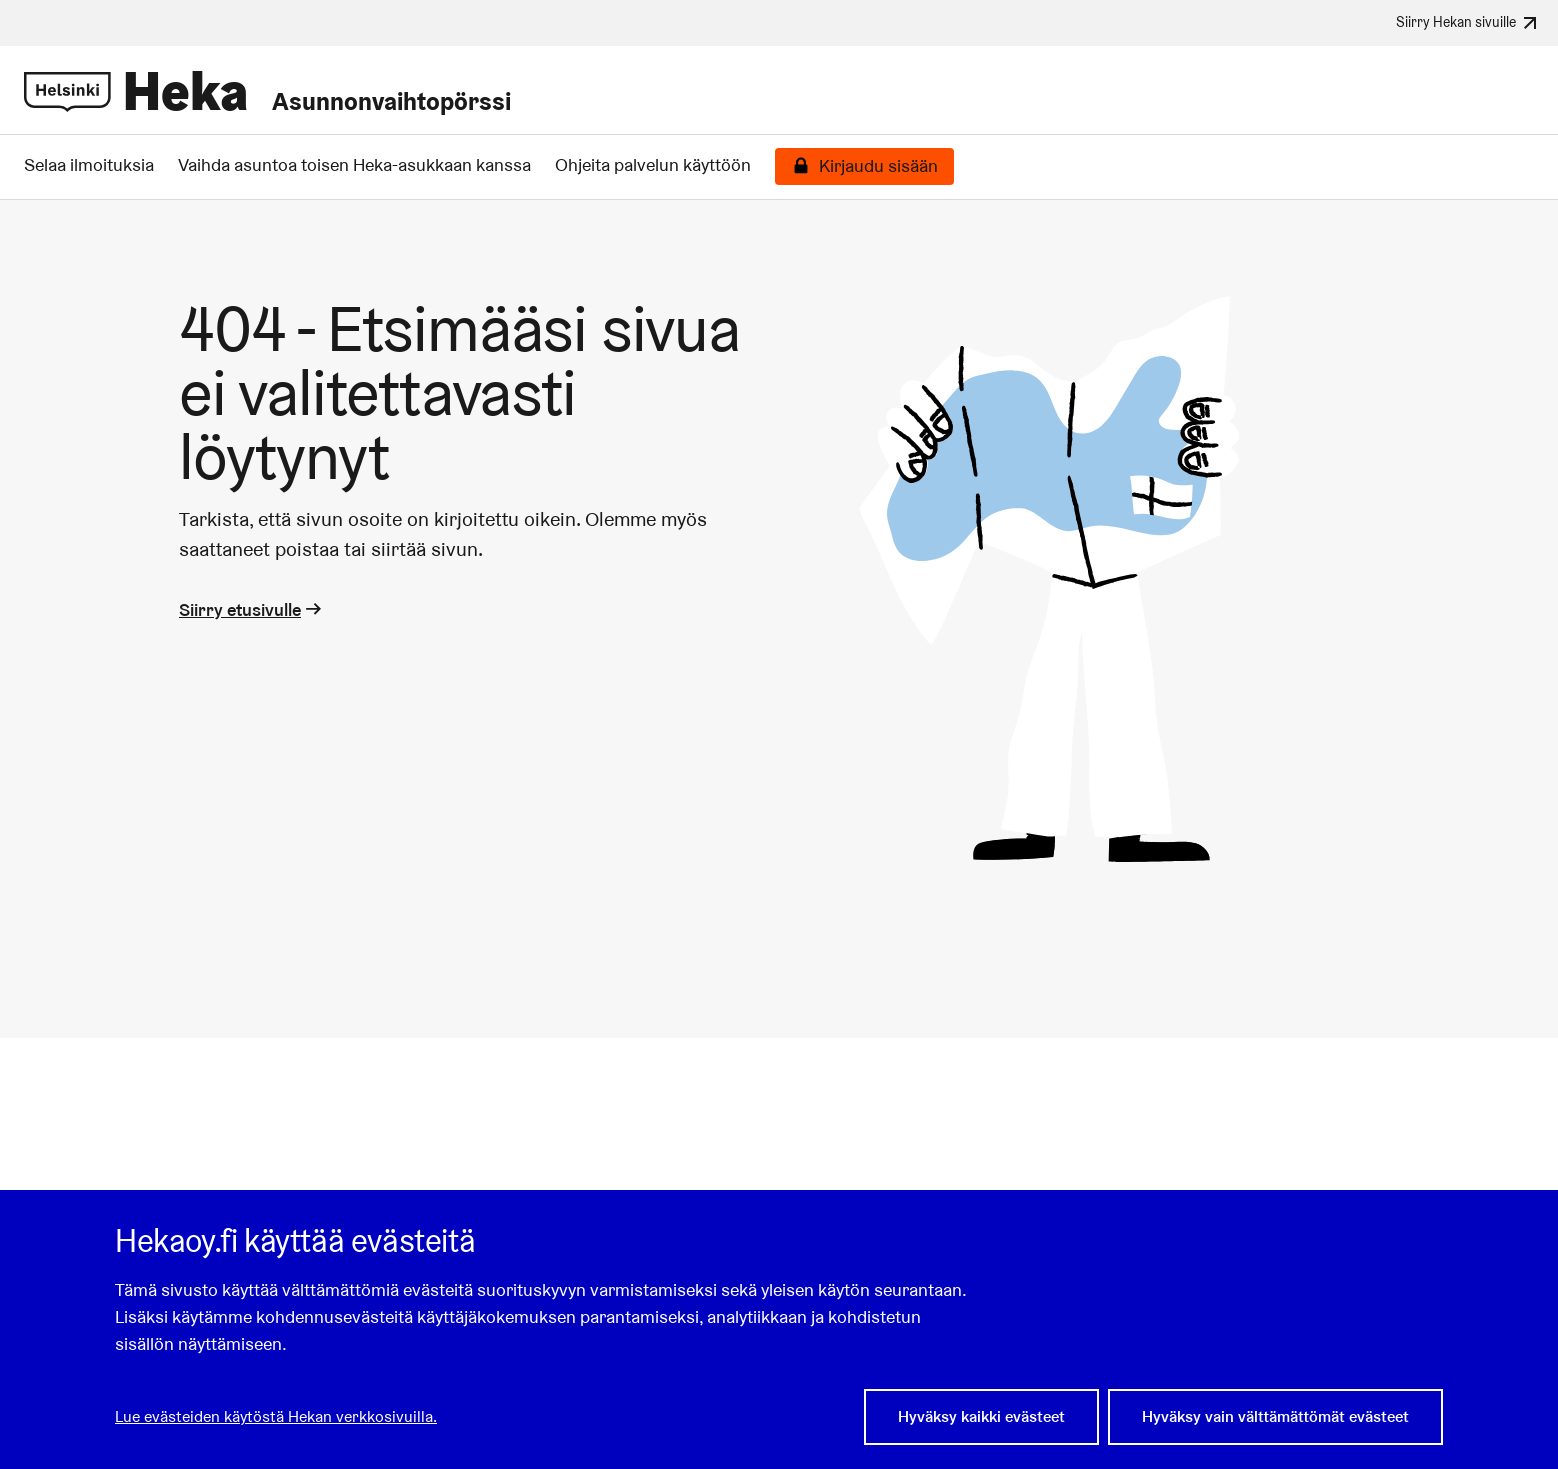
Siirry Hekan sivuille (1469, 23)
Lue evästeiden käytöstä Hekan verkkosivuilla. (276, 1416)
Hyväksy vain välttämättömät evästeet (1275, 1416)
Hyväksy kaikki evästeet (981, 1416)
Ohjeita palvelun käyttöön (653, 165)
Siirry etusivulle (252, 609)
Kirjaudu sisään (878, 166)
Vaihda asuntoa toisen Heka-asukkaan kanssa (354, 165)
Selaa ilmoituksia (89, 165)
